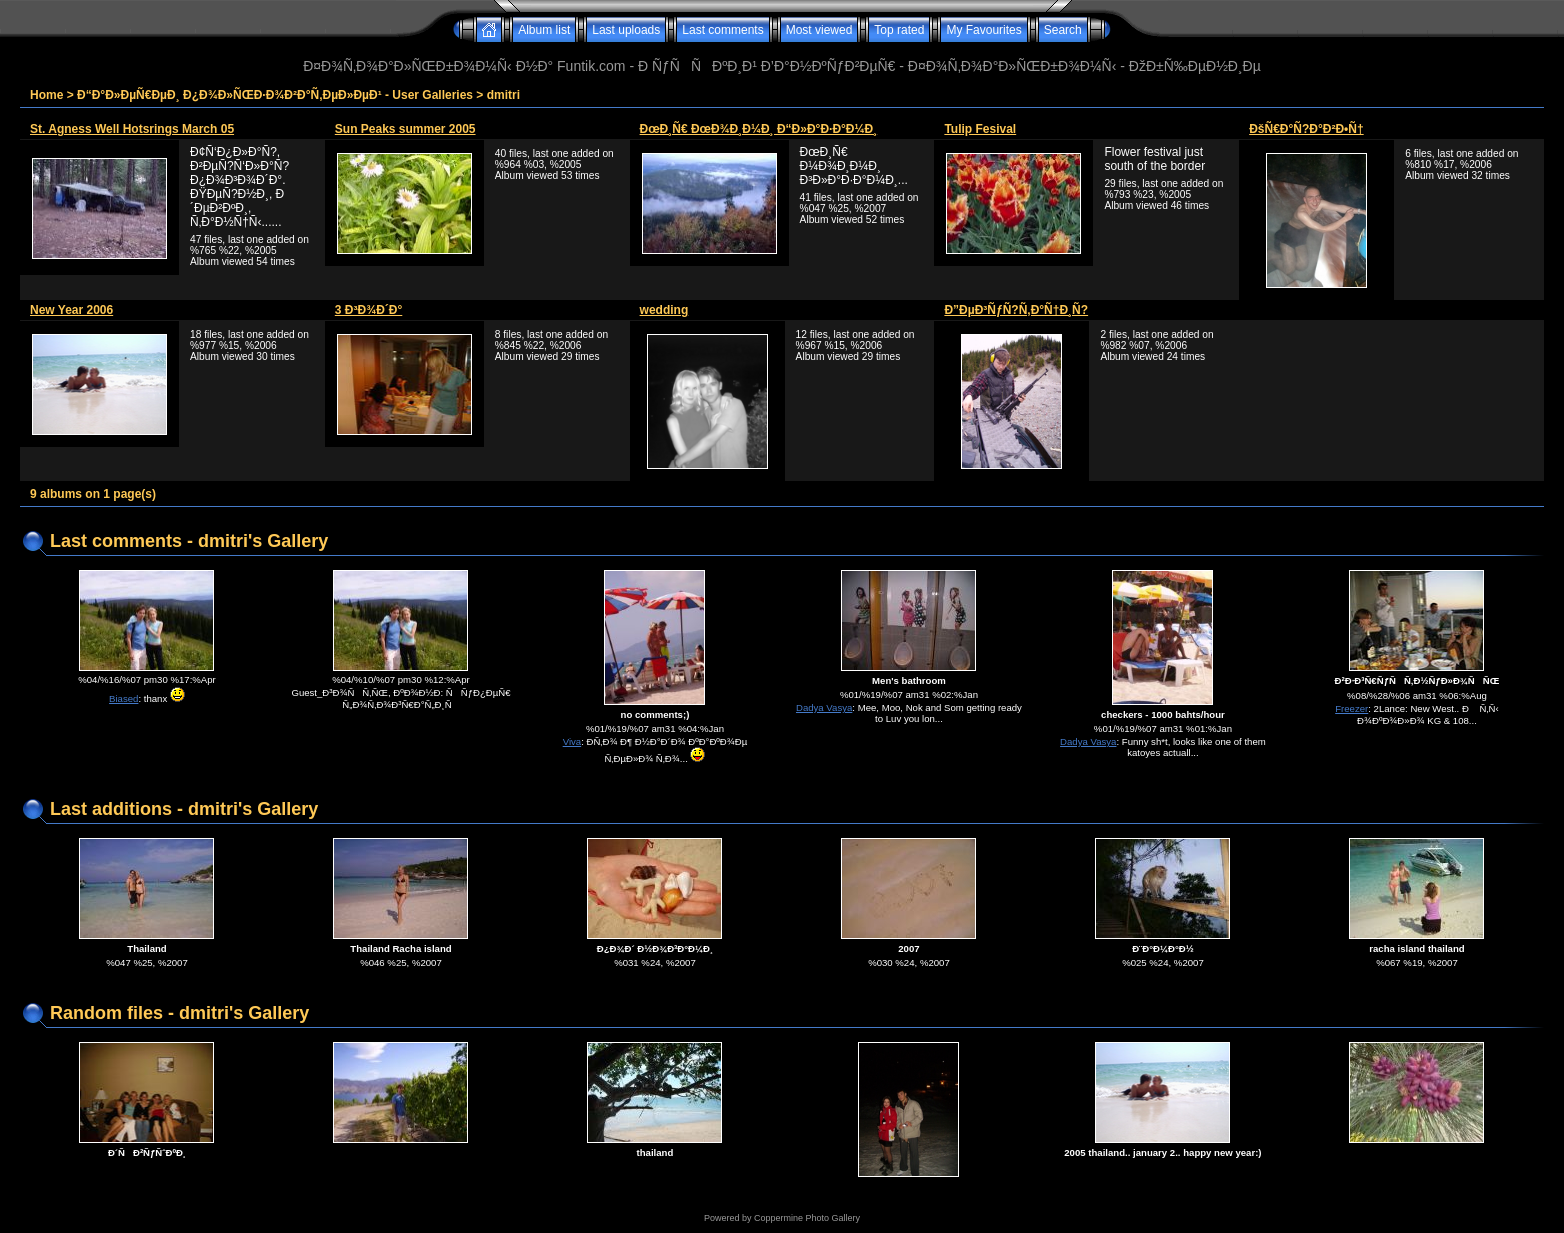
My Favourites (983, 30)
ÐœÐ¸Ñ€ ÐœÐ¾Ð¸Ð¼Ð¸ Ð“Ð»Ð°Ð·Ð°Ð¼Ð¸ (759, 129)
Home (46, 95)
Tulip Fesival (980, 129)
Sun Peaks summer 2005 (405, 129)
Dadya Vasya (824, 707)
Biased (123, 698)
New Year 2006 (71, 310)
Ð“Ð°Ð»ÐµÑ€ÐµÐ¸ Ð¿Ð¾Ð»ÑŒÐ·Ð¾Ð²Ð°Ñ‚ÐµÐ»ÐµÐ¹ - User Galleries (275, 95)
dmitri (503, 95)
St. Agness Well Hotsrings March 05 (132, 129)
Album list (544, 30)
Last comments (722, 30)
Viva (572, 741)
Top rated (899, 30)
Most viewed (819, 30)
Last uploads (626, 30)
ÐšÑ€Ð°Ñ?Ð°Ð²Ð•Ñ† (1306, 129)
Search (1063, 30)
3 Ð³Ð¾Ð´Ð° (368, 310)
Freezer (1351, 708)
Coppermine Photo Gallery (807, 1218)
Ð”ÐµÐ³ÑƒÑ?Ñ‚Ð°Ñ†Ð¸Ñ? (1016, 310)
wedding (664, 310)
